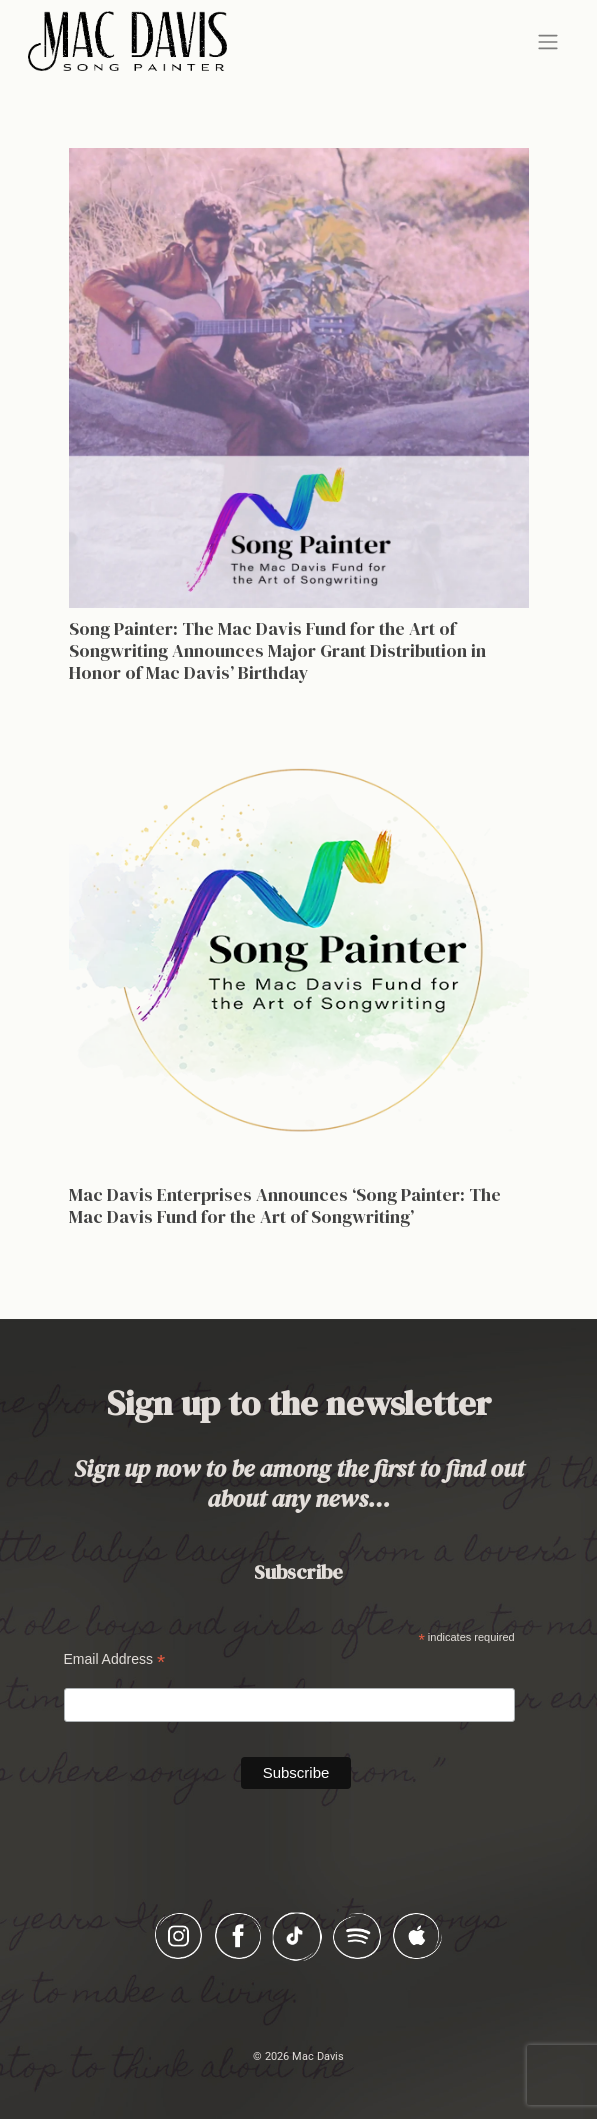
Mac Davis (318, 2056)
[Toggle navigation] (547, 42)
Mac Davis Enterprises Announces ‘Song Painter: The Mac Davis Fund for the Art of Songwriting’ (285, 1205)
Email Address (115, 1659)
